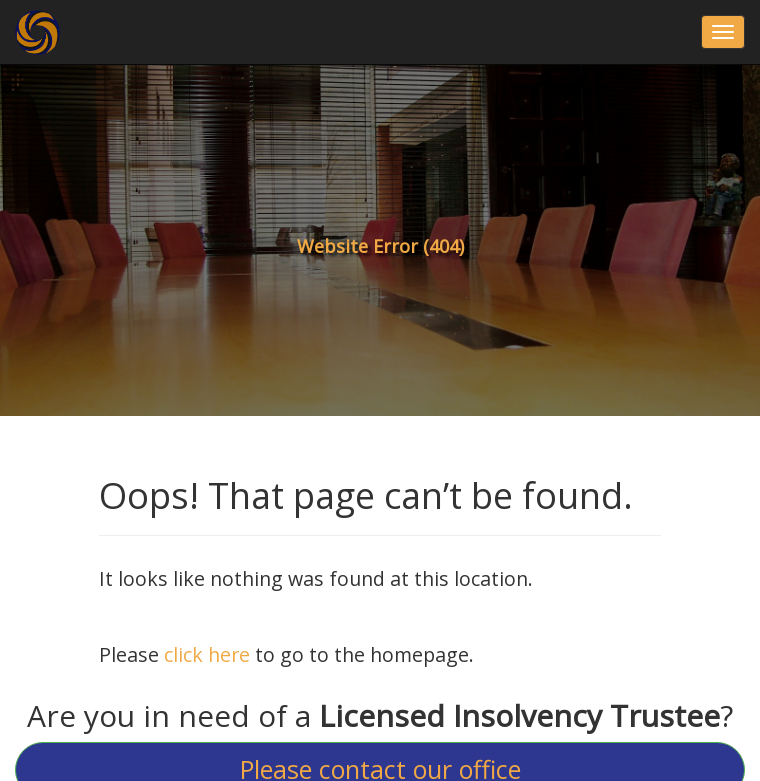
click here (207, 654)
